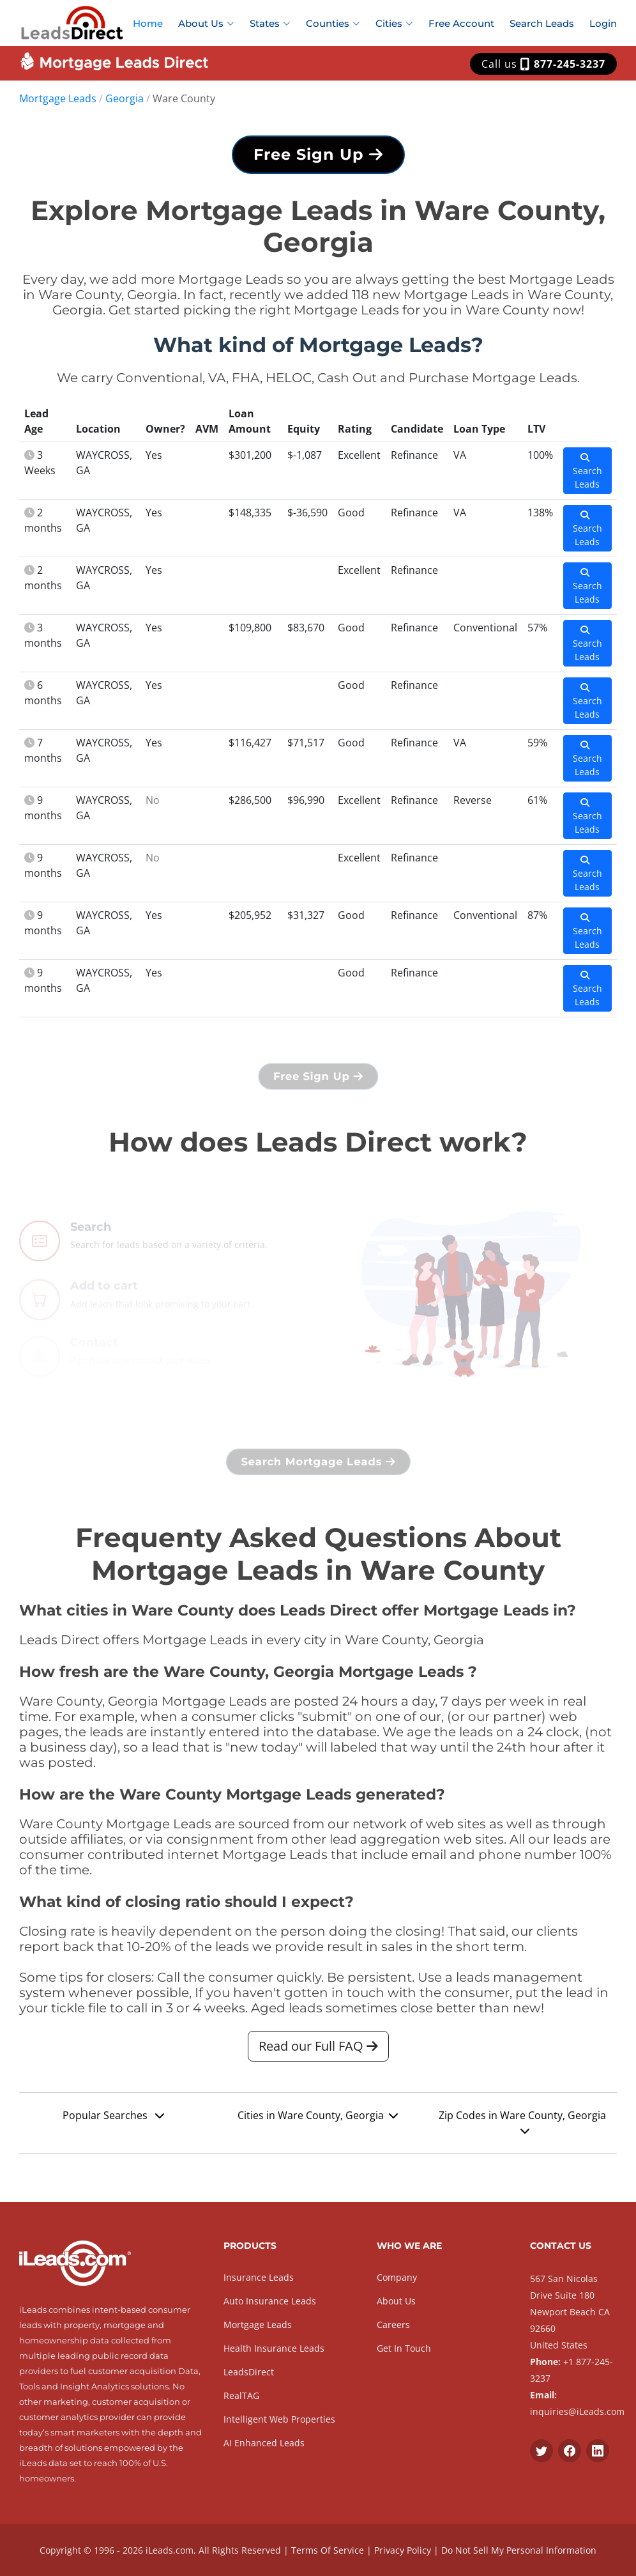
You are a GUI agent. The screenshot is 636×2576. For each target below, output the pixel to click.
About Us (396, 2301)
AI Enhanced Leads (264, 2443)
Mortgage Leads (57, 98)
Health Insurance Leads (273, 2348)
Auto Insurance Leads (269, 2301)
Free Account (461, 23)
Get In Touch (404, 2348)
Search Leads (542, 23)
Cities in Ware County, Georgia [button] (318, 2115)
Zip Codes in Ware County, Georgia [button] (522, 2122)
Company (397, 2277)
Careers (393, 2324)
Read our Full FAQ (318, 2046)
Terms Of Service (327, 2550)
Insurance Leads (258, 2277)
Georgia (124, 98)
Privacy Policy (402, 2550)
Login (603, 23)
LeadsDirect (248, 2372)
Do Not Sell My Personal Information (518, 2550)
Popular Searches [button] (113, 2115)
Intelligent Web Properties (279, 2419)
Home (148, 23)
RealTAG (241, 2395)
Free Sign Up (318, 154)
